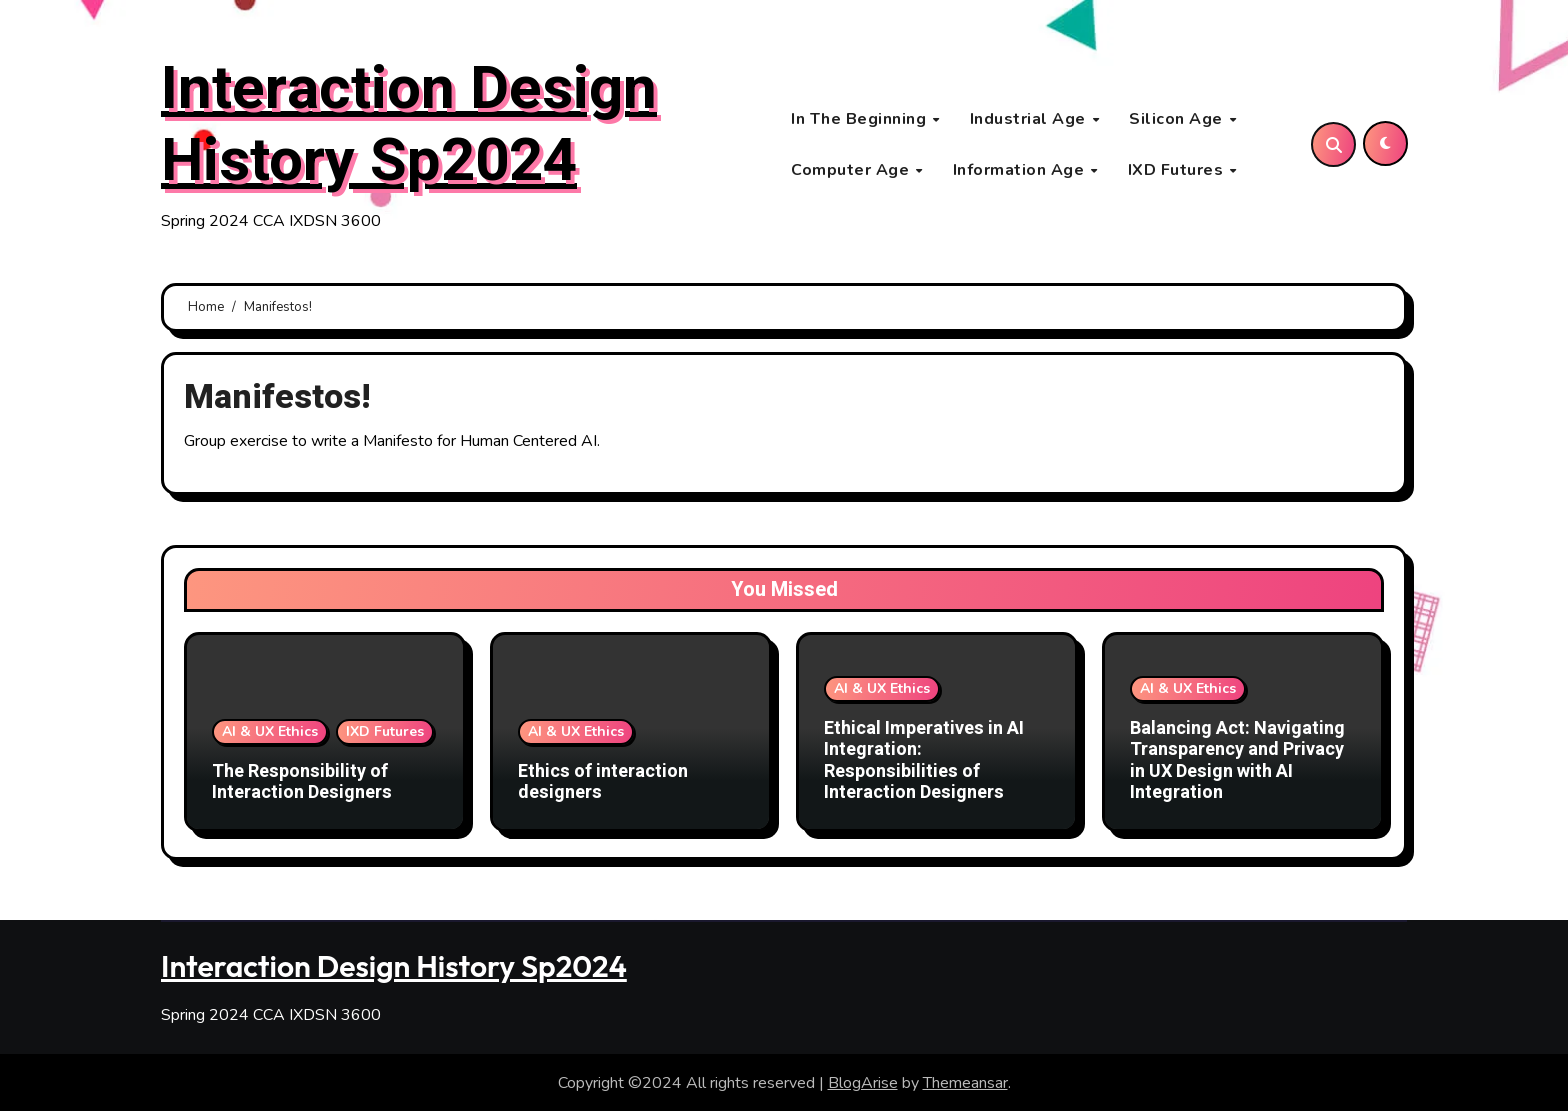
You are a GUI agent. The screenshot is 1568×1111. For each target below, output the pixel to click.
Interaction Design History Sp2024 (409, 127)
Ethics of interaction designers (603, 785)
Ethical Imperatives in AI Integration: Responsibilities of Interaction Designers (924, 764)
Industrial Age (1030, 120)
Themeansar (965, 1082)
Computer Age (852, 171)
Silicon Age (1178, 120)
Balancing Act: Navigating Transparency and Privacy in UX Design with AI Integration (1237, 764)
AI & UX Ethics (270, 734)
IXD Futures (1178, 171)
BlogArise (863, 1082)
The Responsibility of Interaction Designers (302, 785)
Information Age (1021, 171)
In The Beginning (861, 120)
